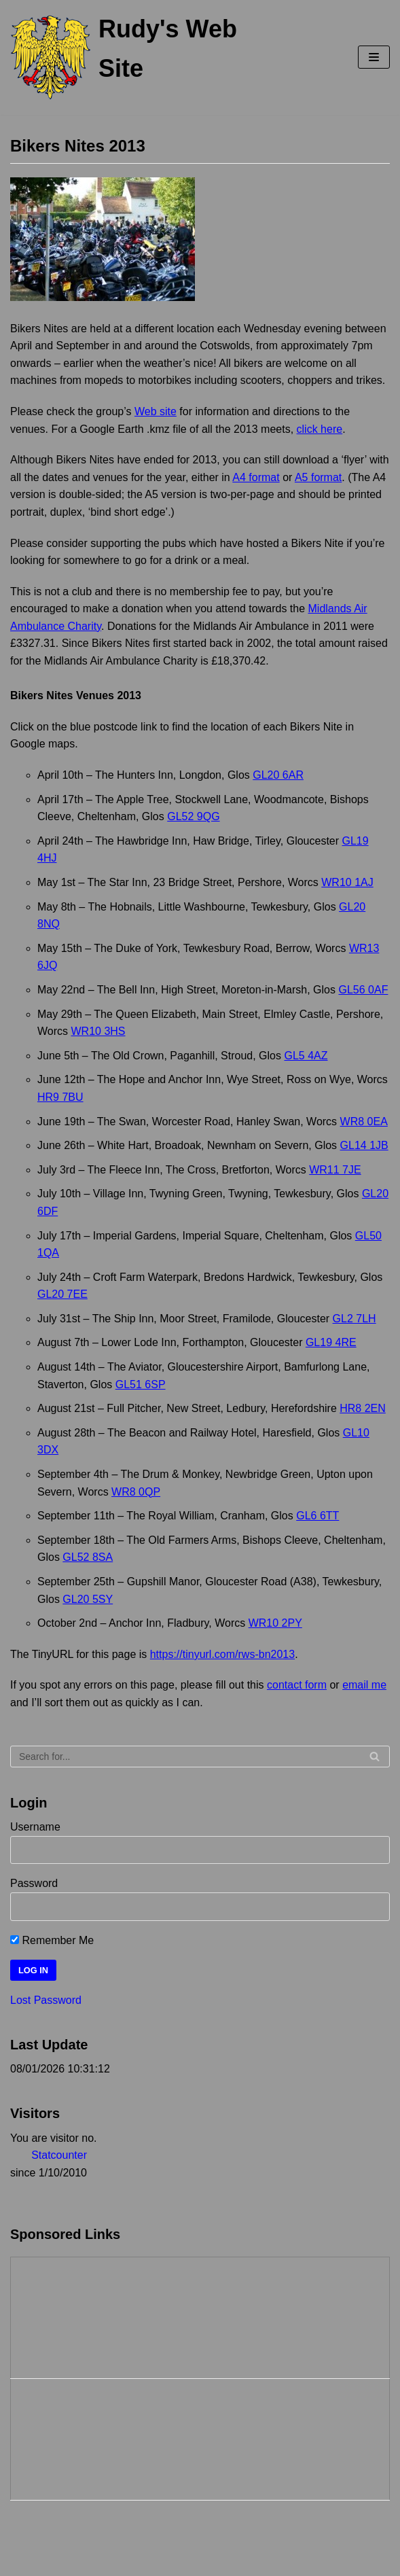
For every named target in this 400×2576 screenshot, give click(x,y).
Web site (155, 411)
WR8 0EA (364, 1121)
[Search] (200, 1756)
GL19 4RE (331, 1342)
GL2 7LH (354, 1318)
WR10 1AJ (347, 882)
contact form (297, 1685)
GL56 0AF (363, 989)
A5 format (318, 477)
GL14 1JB (364, 1145)
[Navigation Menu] (374, 57)
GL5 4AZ (305, 1055)
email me (364, 1685)
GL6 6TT (317, 1515)
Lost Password (45, 2000)
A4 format (255, 477)
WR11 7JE (335, 1170)
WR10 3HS (98, 1031)
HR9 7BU (60, 1097)
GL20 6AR (278, 775)
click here (320, 429)
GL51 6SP (140, 1384)
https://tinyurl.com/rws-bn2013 (222, 1654)
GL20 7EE (62, 1294)
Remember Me (52, 1940)
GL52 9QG (193, 816)
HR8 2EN (363, 1408)
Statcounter (59, 2155)
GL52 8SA (87, 1557)
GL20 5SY (87, 1599)
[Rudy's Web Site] (133, 57)
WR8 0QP (135, 1492)
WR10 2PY (275, 1623)
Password (34, 1883)
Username (35, 1827)
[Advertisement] (79, 2315)
